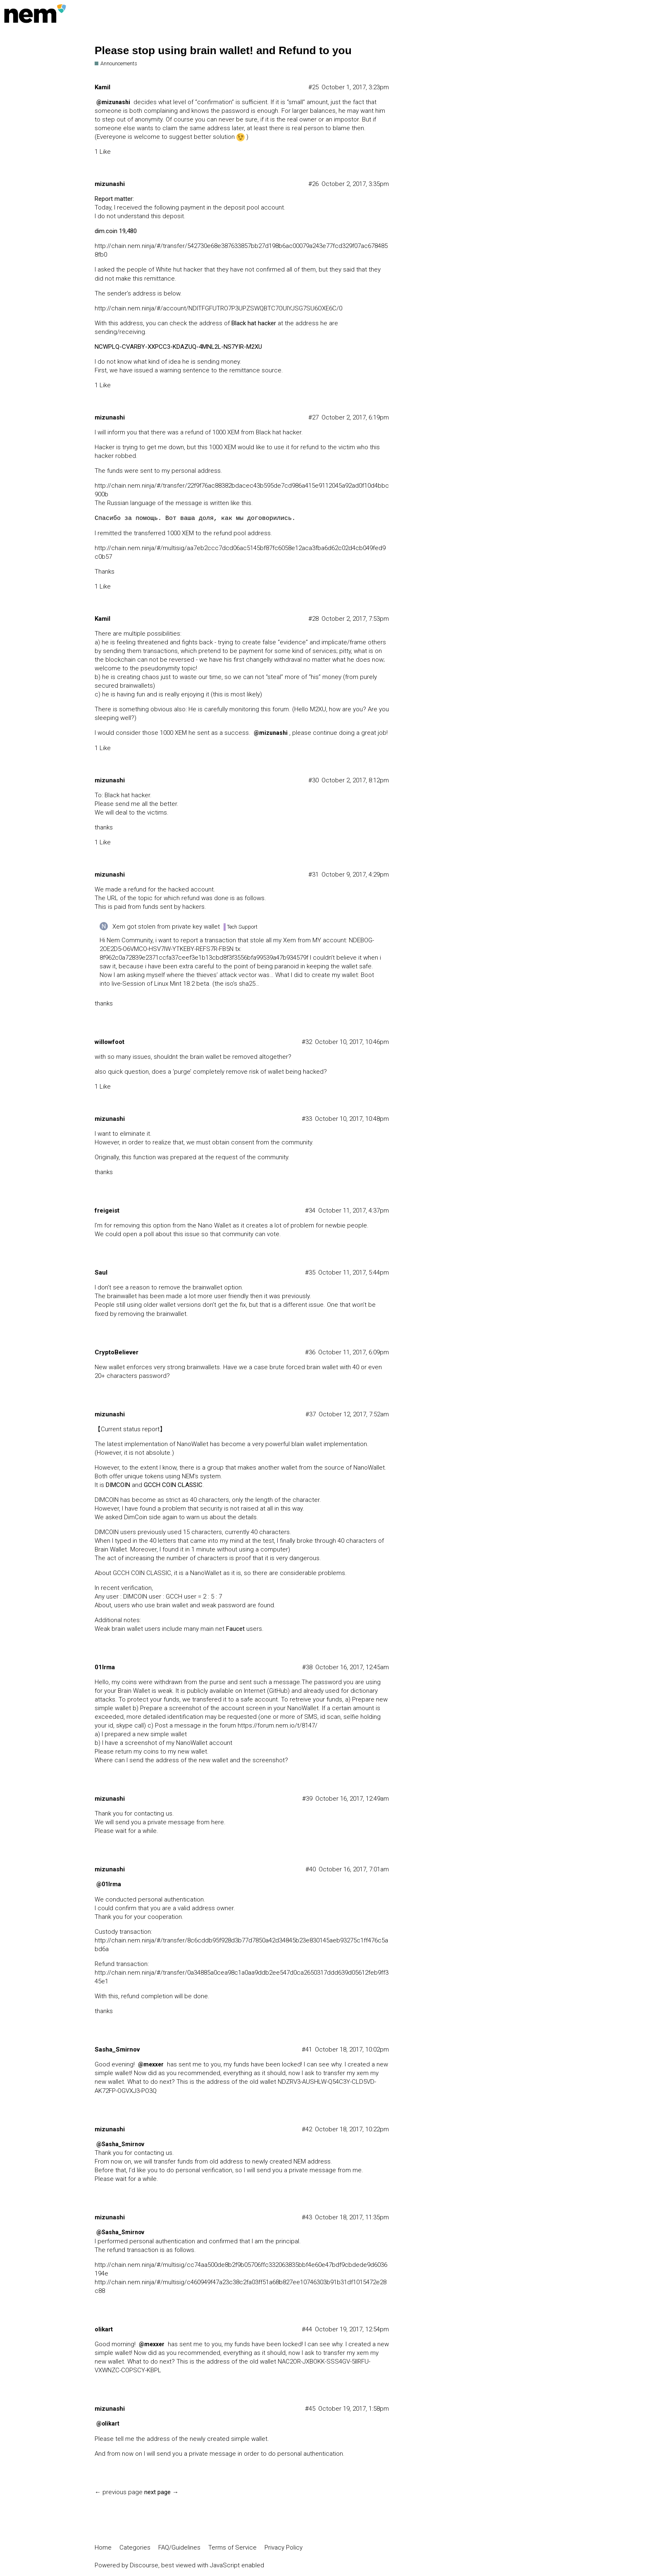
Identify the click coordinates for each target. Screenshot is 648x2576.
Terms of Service (232, 2547)
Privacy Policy (283, 2547)
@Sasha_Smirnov (120, 2144)
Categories (134, 2547)
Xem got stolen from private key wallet (166, 926)
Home (103, 2547)
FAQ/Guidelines (179, 2547)
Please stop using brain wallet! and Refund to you (223, 50)
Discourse (144, 2565)
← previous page (119, 2492)
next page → (161, 2492)
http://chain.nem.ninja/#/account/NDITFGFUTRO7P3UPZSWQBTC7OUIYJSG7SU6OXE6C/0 (218, 308)
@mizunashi (113, 102)
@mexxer (151, 2064)
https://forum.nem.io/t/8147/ (277, 1725)
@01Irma (108, 1884)
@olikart (107, 2423)
